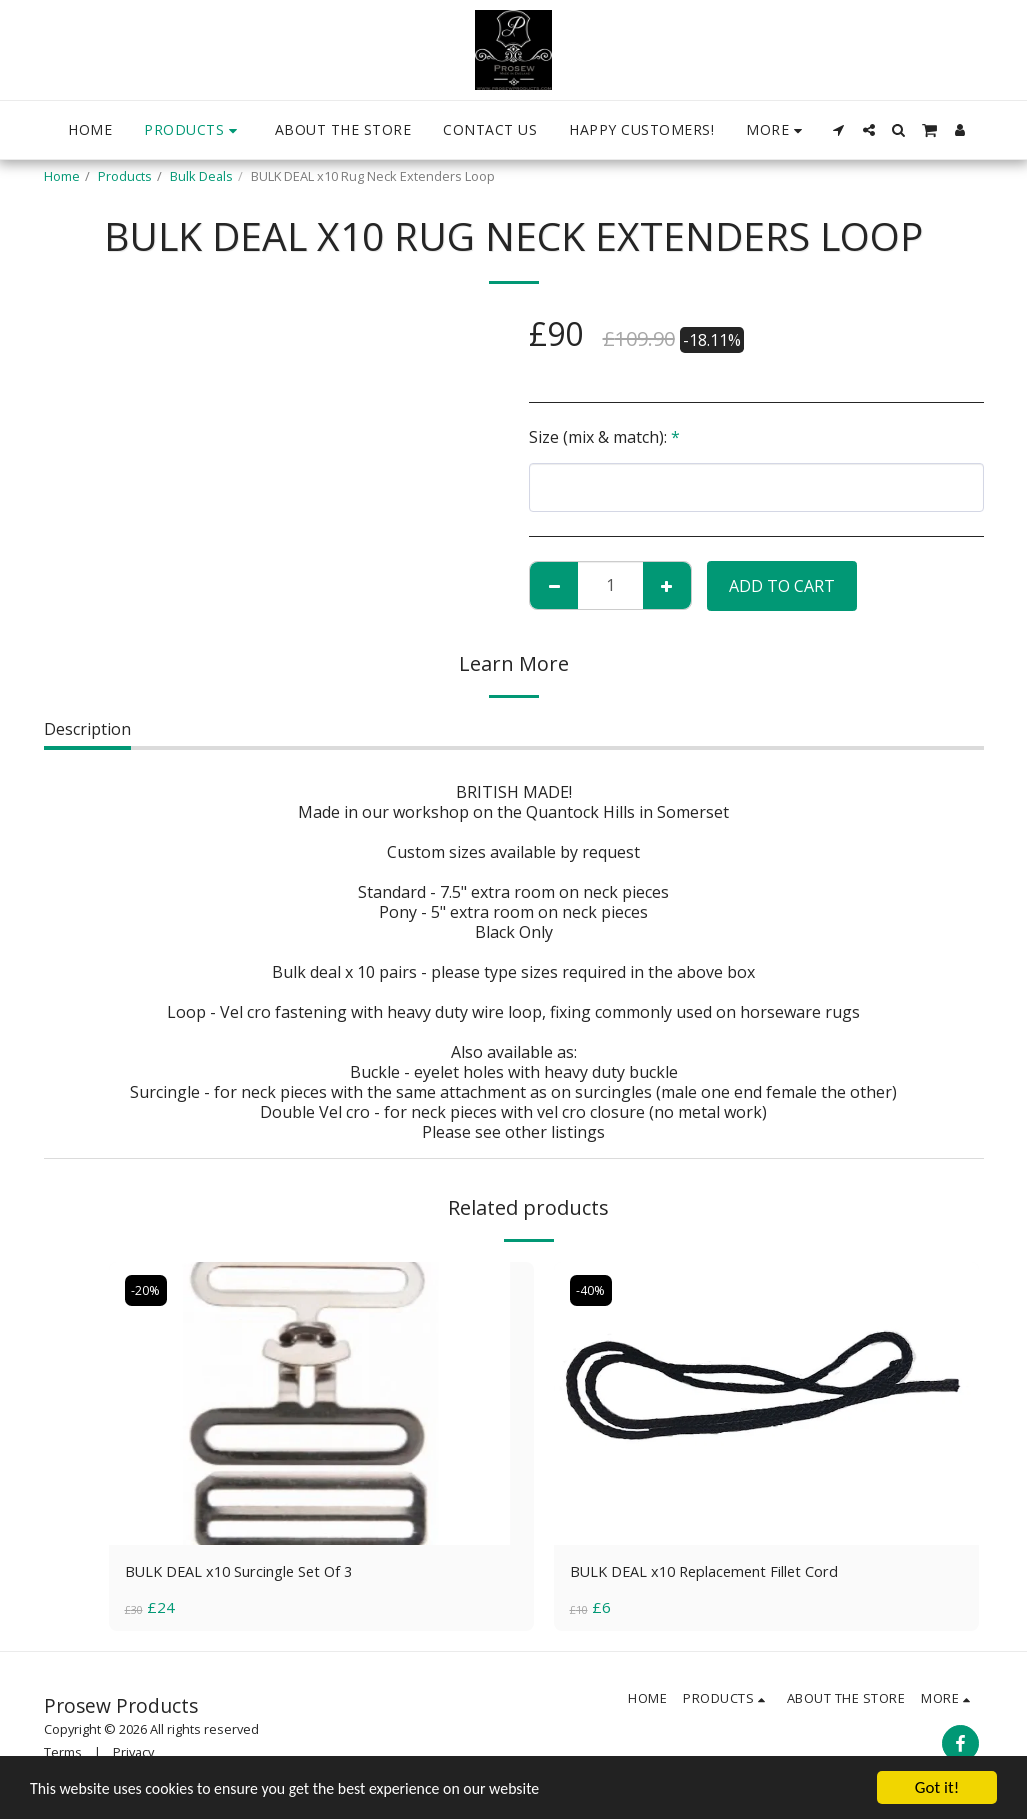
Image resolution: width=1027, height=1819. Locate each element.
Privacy (133, 1754)
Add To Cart (782, 586)
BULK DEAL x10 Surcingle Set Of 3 (251, 1573)
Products (125, 176)
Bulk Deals (201, 176)
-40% (592, 1290)
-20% (147, 1290)
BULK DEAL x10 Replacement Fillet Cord (718, 1573)
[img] (321, 1403)
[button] (839, 130)
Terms (63, 1754)
